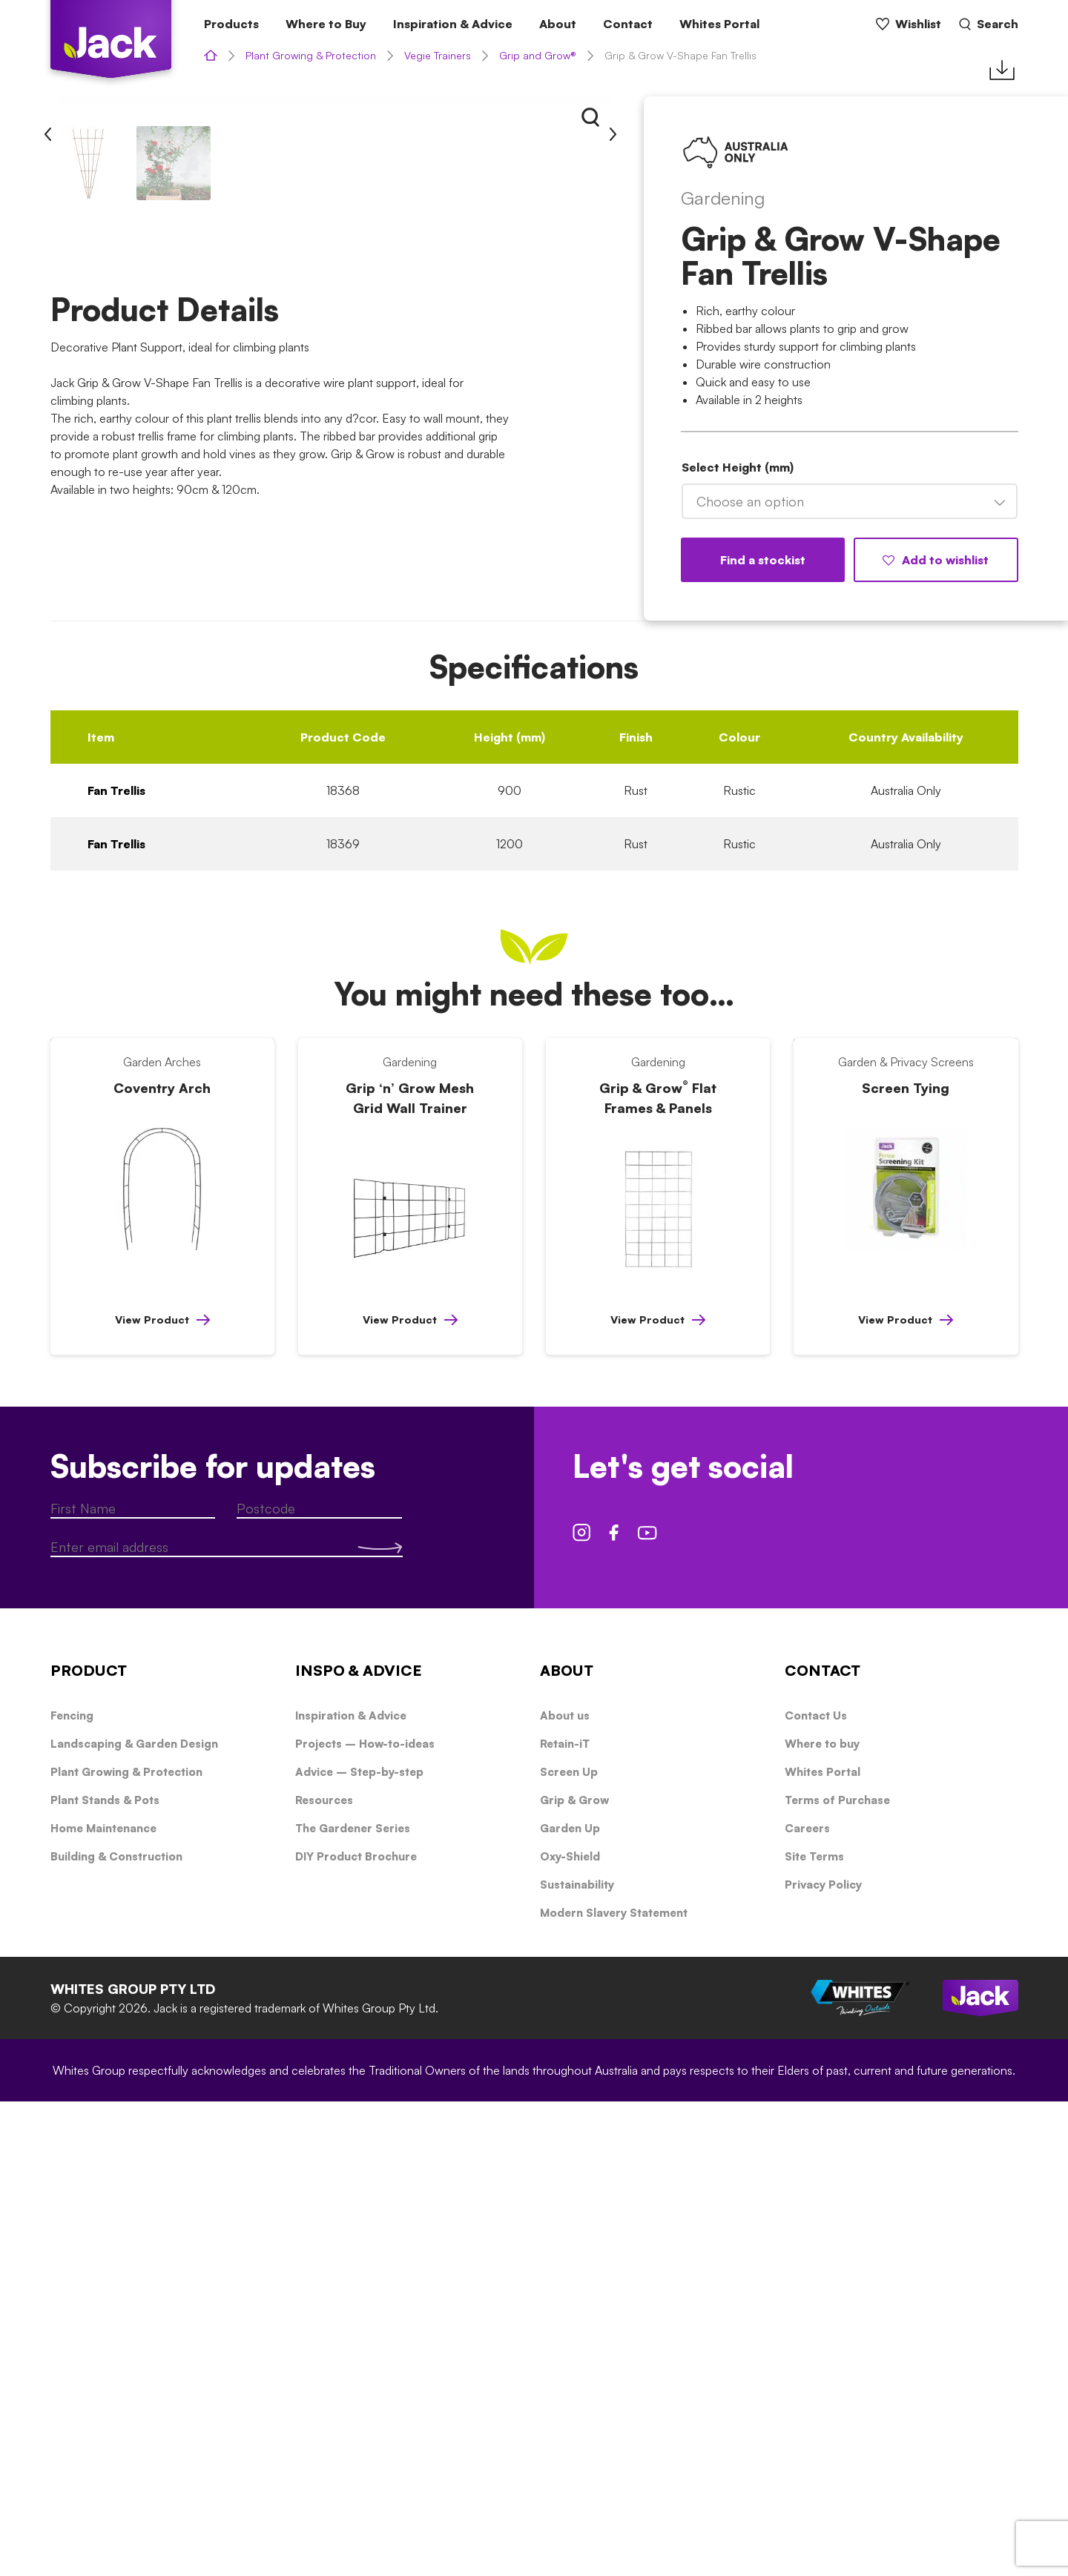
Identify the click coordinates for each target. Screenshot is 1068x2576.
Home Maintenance (103, 2303)
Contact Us (816, 2190)
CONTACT (822, 2145)
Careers (807, 2303)
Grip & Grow (574, 2275)
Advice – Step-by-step (359, 2246)
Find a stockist (762, 559)
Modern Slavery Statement (614, 2387)
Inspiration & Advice (452, 23)
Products (231, 23)
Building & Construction (116, 2331)
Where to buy (822, 2218)
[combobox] (850, 501)
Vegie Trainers (437, 55)
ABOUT (566, 2145)
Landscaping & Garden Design (134, 2218)
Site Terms (814, 2331)
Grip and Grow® (537, 55)
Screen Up (569, 2246)
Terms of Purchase (837, 2275)
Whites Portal (719, 23)
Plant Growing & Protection (310, 55)
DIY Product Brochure (356, 2331)
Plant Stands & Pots (104, 2275)
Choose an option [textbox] (750, 501)
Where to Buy (326, 23)
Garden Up (570, 2303)
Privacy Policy (823, 2359)
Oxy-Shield (570, 2331)
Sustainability (577, 2359)
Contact (628, 23)
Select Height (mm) (738, 467)
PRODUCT (88, 2145)
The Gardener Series (352, 2303)
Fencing (71, 2190)
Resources (324, 2275)
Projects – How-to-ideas (365, 2218)
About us (565, 2190)
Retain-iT (565, 2218)
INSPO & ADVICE (358, 2145)
